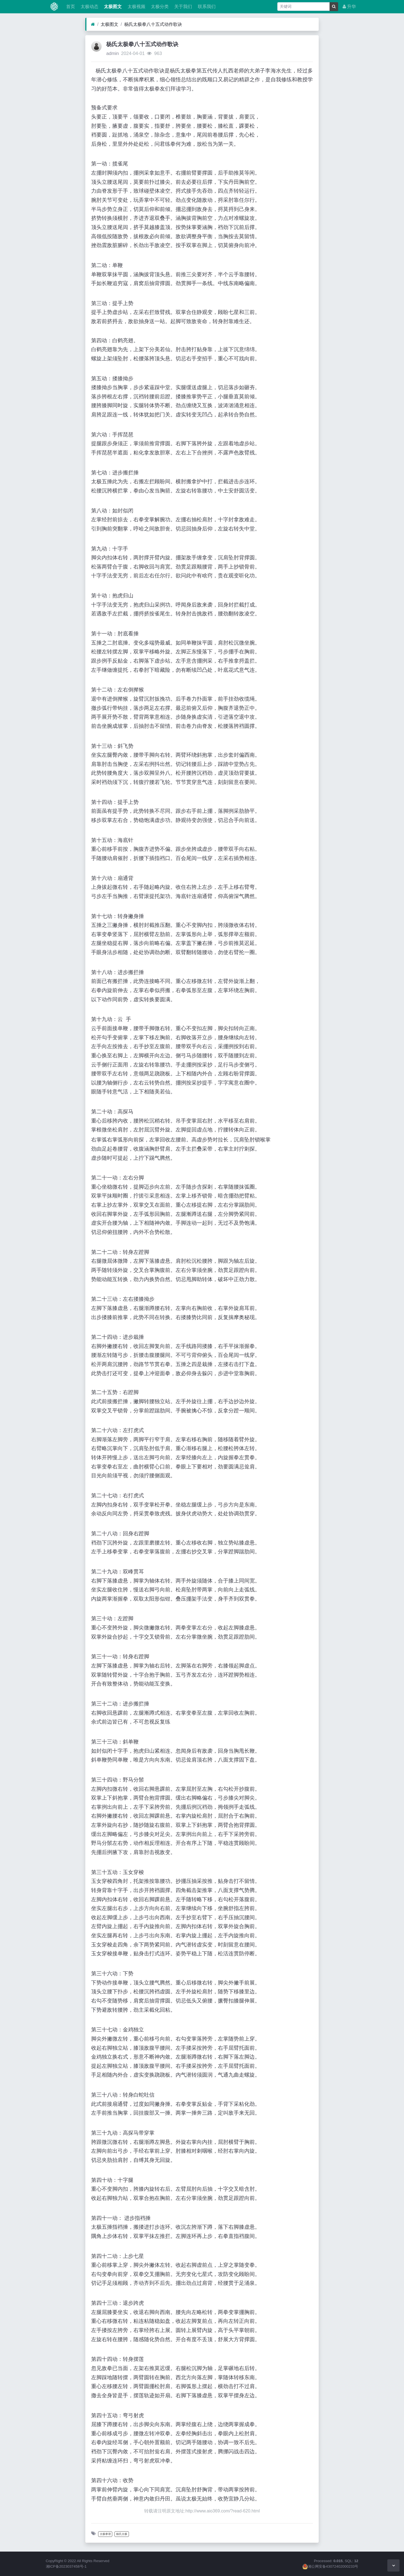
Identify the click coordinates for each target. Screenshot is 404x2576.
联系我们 (205, 6)
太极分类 (159, 6)
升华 (349, 6)
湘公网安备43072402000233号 (330, 2566)
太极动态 (88, 6)
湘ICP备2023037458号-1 (66, 2566)
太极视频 (135, 6)
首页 (70, 6)
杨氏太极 (121, 2533)
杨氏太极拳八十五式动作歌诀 (153, 24)
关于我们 (182, 6)
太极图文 (112, 6)
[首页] (93, 24)
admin (112, 53)
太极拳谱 (105, 2533)
